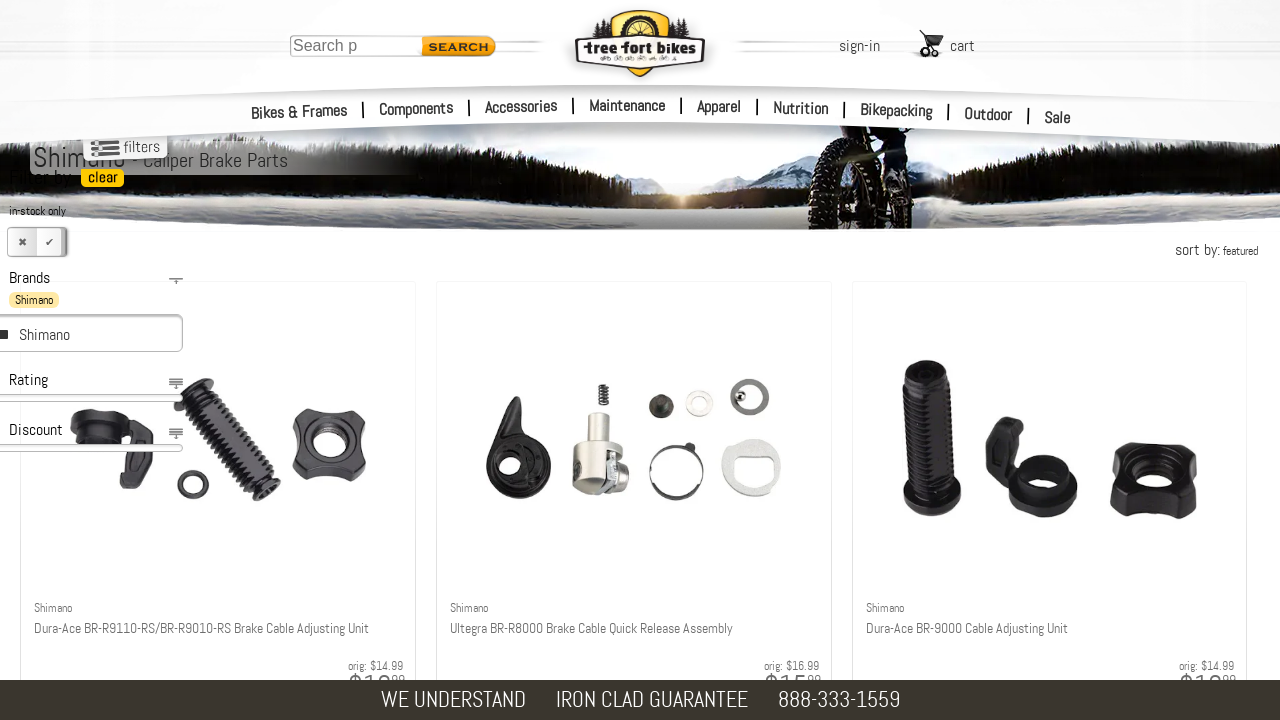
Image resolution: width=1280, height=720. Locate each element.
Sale (1057, 118)
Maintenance (627, 105)
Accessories (521, 106)
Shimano (44, 334)
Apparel (719, 106)
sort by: (1216, 249)
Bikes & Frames (299, 112)
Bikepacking (896, 110)
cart (962, 45)
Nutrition (800, 108)
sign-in (859, 45)
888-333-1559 (839, 699)
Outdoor (988, 114)
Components (416, 108)
